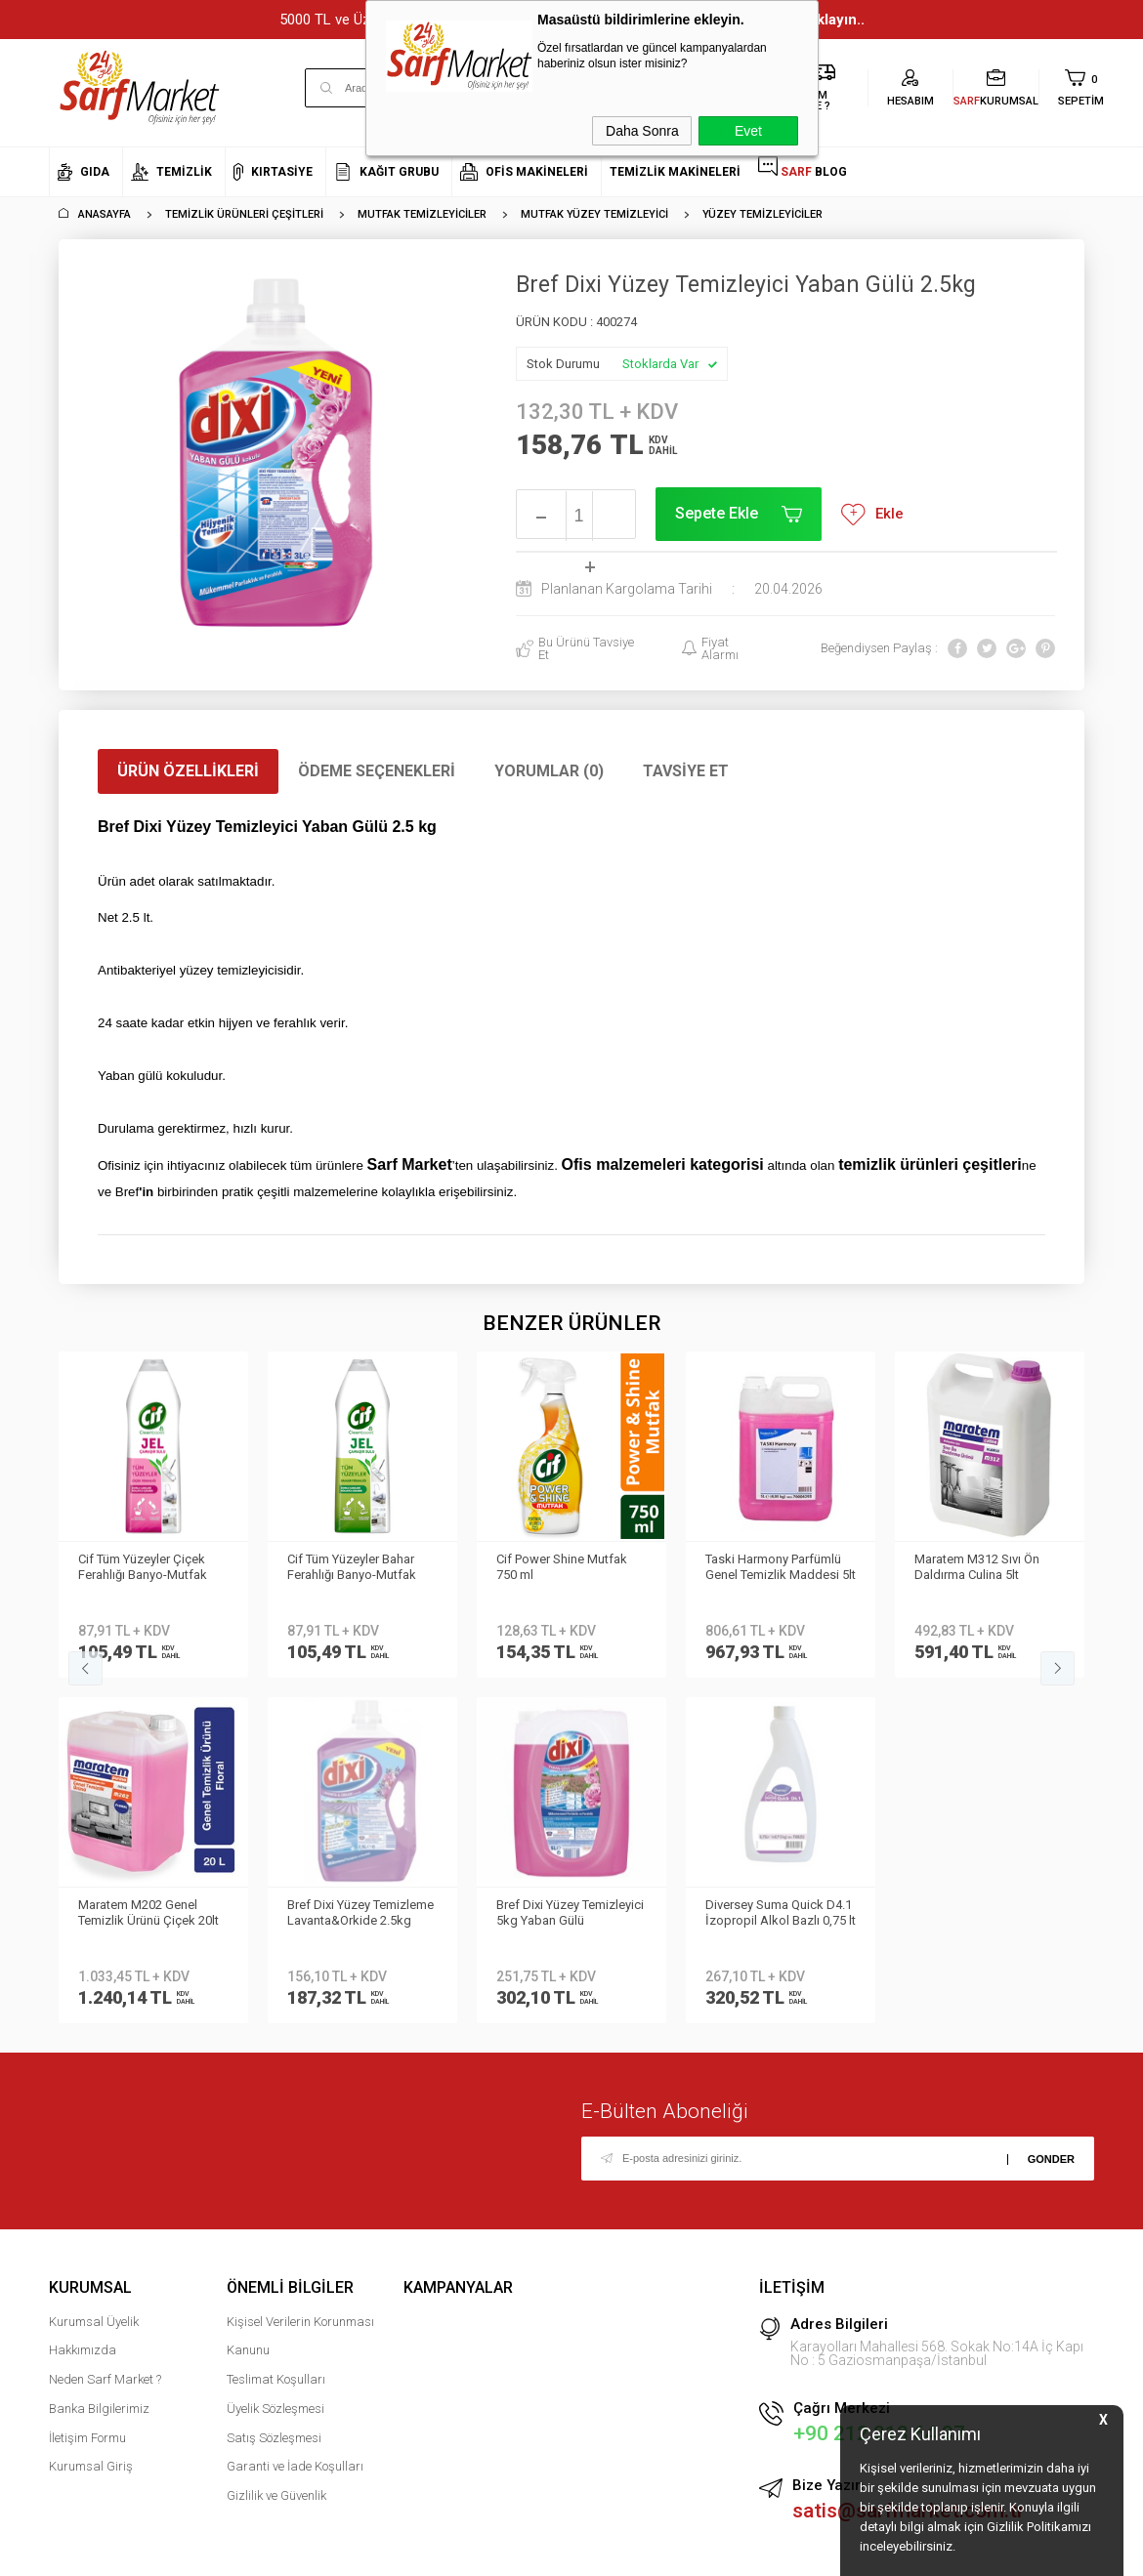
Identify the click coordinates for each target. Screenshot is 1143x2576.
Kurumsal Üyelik (94, 1976)
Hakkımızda (82, 2004)
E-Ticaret (513, 2551)
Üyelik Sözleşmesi (275, 2063)
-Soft (470, 2551)
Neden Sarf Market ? (105, 2033)
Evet (748, 131)
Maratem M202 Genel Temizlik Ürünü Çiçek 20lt (984, 1567)
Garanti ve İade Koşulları (295, 2120)
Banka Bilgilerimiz (99, 2063)
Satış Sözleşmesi (274, 2092)
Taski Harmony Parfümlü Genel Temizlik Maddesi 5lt (571, 1567)
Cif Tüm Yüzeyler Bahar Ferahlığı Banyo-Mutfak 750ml (142, 1568)
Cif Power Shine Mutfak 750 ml (352, 1567)
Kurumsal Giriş (91, 2120)
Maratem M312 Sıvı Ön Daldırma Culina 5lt (767, 1567)
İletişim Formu (87, 2092)
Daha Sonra (642, 131)
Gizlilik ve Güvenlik (276, 2149)
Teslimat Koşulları (276, 2033)
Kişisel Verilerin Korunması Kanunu (300, 1991)
